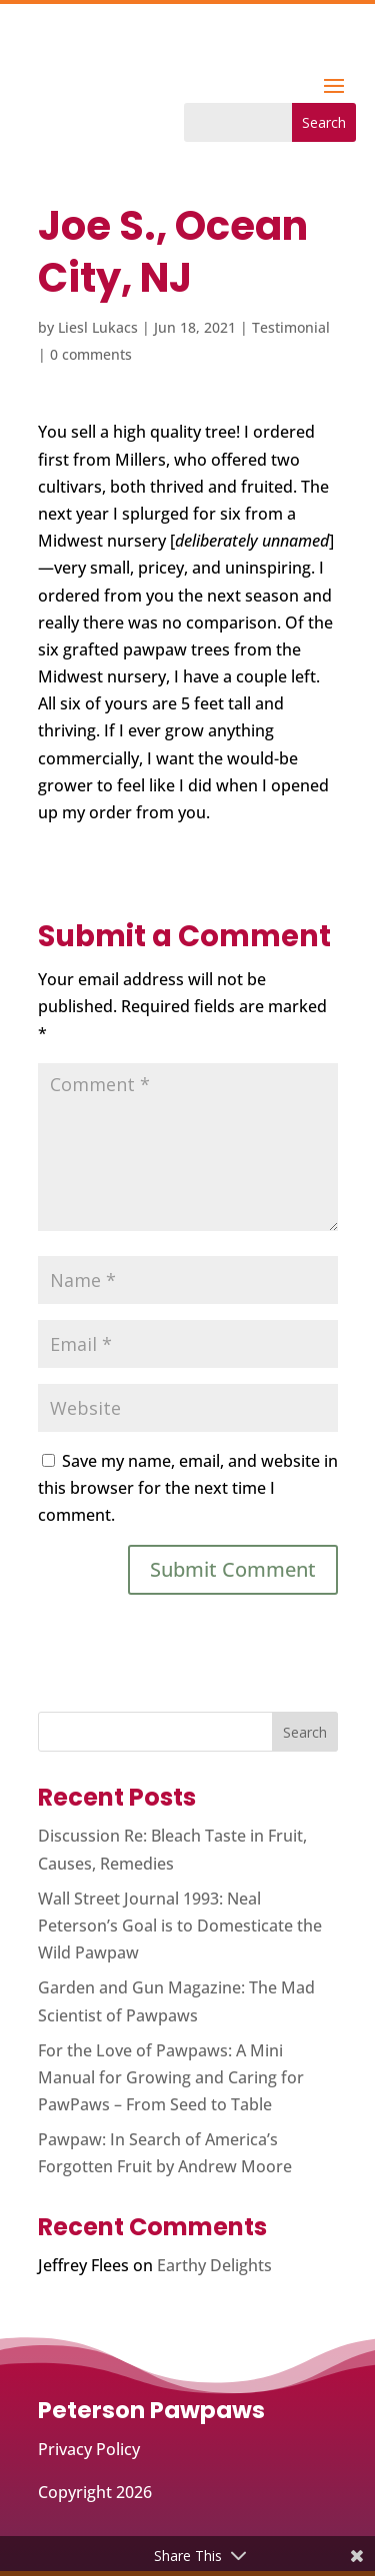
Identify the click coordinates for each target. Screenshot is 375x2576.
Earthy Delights (214, 2265)
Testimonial (291, 327)
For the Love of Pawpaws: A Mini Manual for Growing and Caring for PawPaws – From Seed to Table (171, 2077)
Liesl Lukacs (98, 327)
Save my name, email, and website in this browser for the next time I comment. (188, 1488)
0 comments (91, 354)
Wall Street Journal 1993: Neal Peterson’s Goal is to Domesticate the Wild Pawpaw (180, 1925)
